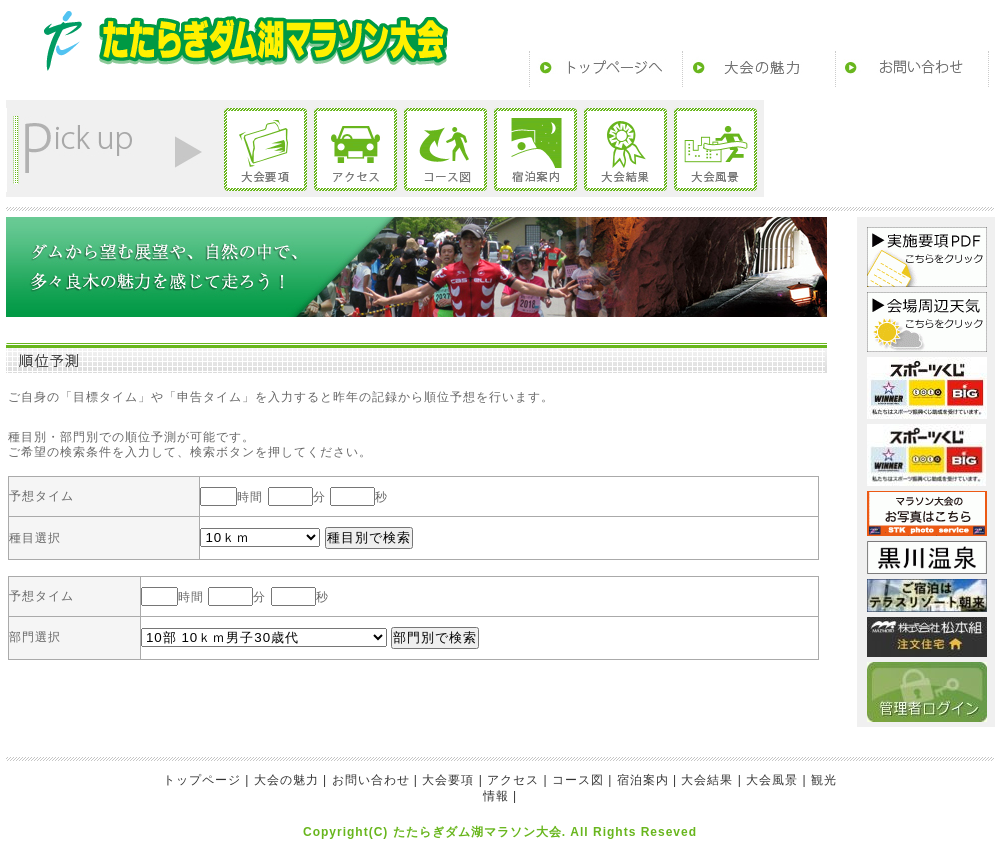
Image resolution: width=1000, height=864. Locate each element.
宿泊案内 (535, 149)
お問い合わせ (912, 69)
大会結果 (625, 149)
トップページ (606, 69)
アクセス (355, 149)
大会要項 (265, 149)
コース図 (445, 149)
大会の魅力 (759, 69)
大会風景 (715, 149)
